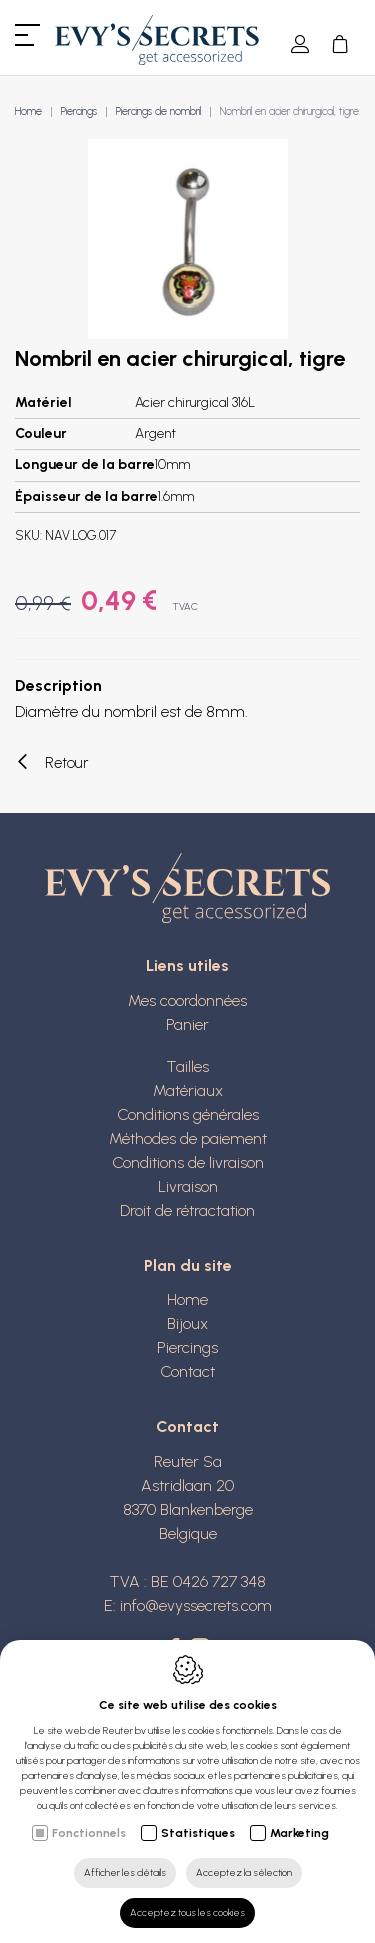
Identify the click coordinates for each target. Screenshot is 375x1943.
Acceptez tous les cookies (187, 1912)
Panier (187, 1024)
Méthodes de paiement (188, 1138)
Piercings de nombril (158, 111)
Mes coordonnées (187, 1000)
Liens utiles (187, 965)
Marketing (299, 1833)
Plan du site (188, 1265)
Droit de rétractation (187, 1210)
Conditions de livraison (188, 1162)
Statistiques (198, 1833)
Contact (187, 1371)
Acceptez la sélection (244, 1872)
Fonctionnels (89, 1833)
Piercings (79, 111)
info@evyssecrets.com (196, 1605)
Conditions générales (188, 1114)
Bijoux (187, 1323)
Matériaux (188, 1090)
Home (28, 111)
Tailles (187, 1066)
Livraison (188, 1186)
